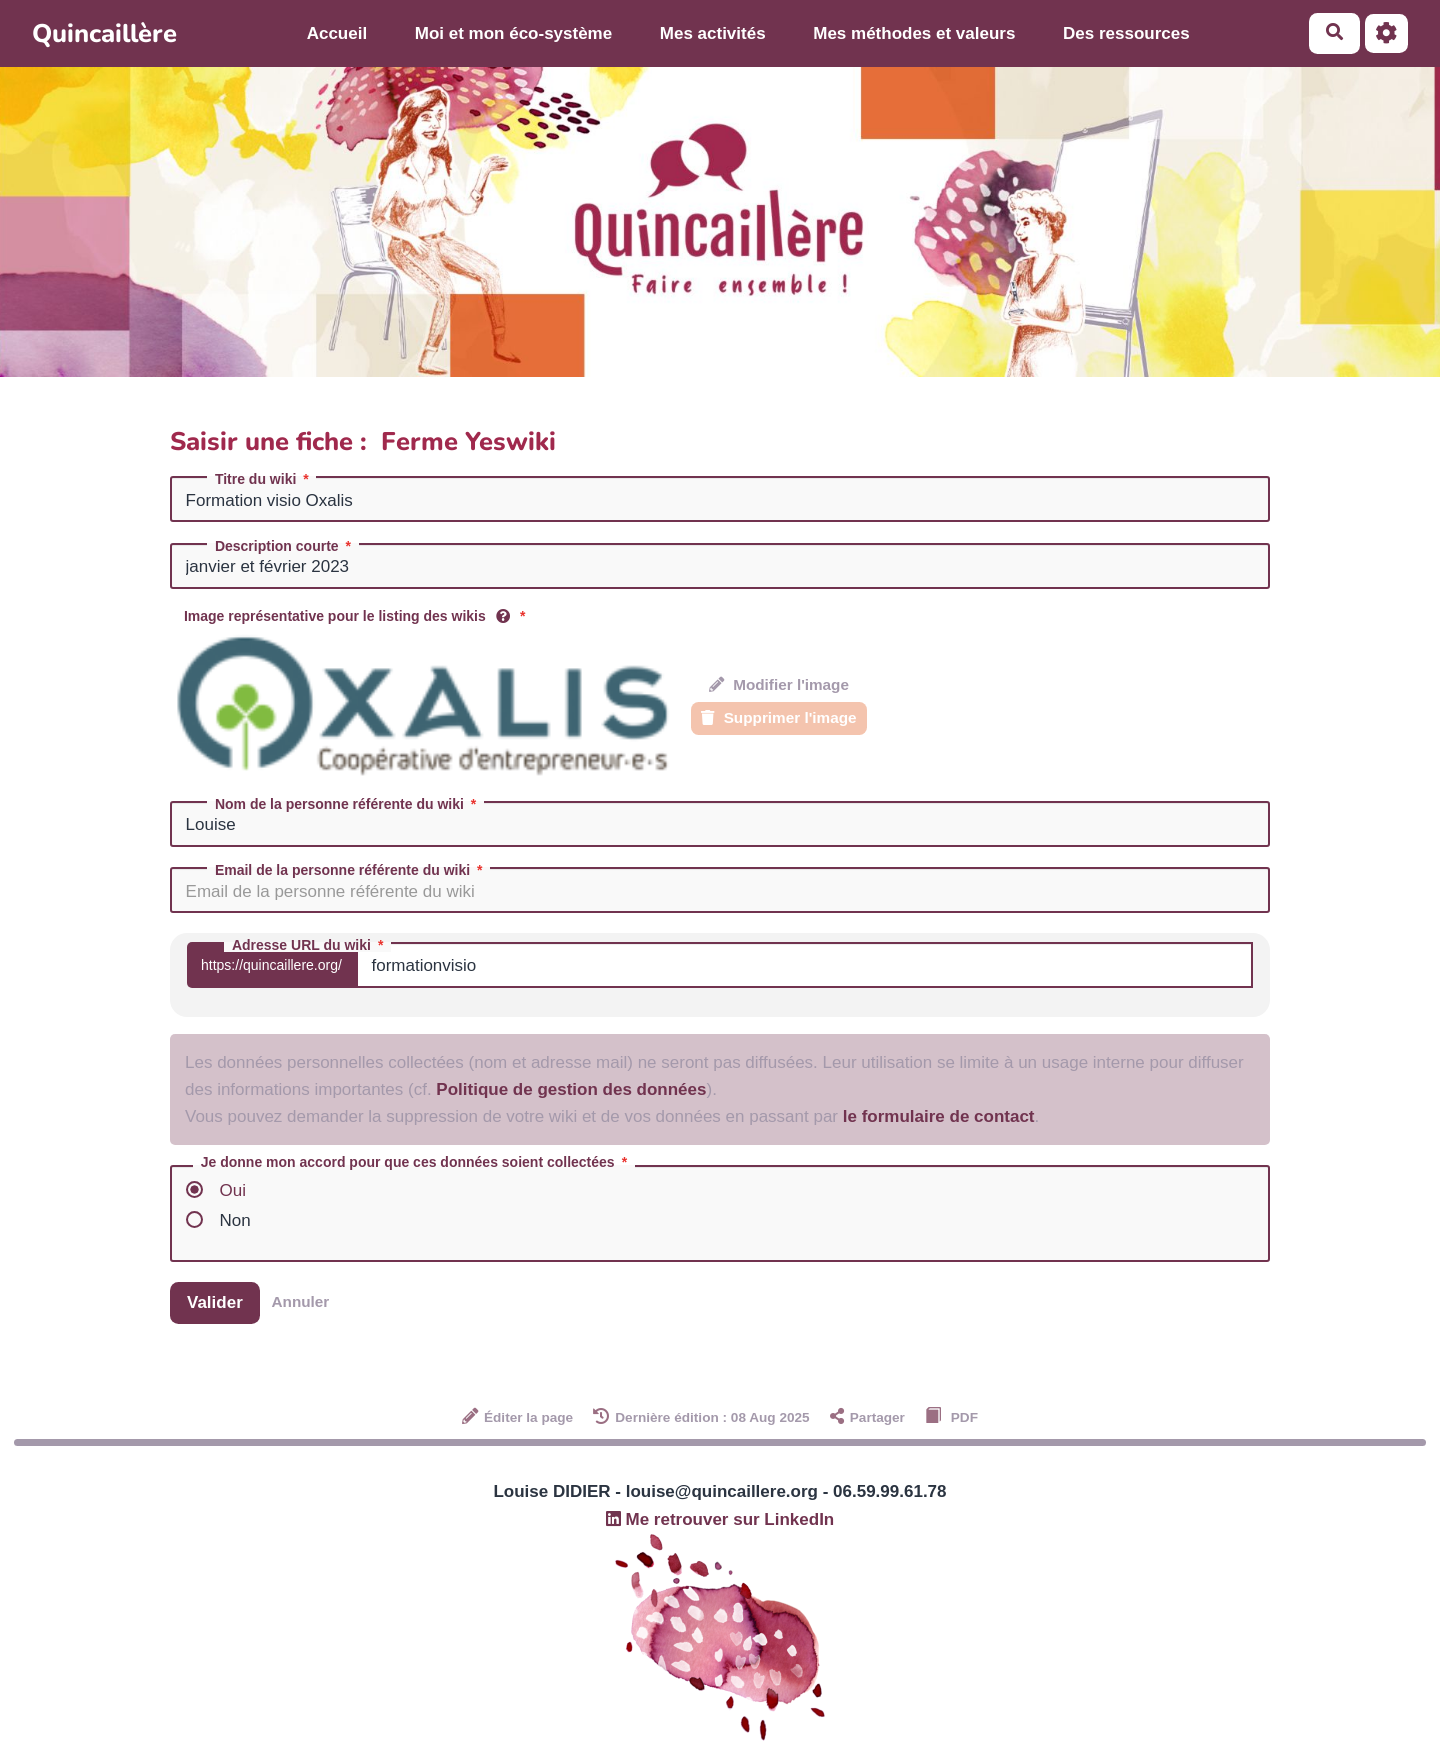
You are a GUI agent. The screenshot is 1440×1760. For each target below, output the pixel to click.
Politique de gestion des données (571, 1089)
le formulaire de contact (939, 1116)
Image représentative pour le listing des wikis (356, 616)
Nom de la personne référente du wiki (347, 804)
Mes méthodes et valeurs (914, 33)
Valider (215, 1302)
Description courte (285, 546)
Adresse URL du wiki (309, 945)
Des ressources (1126, 33)
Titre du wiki (263, 479)
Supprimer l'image (778, 717)
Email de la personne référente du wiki (350, 870)
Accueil (337, 33)
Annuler (301, 1301)
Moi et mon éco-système (513, 33)
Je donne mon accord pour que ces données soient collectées (416, 1162)
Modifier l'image (779, 684)
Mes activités (713, 33)
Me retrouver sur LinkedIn (720, 1519)
